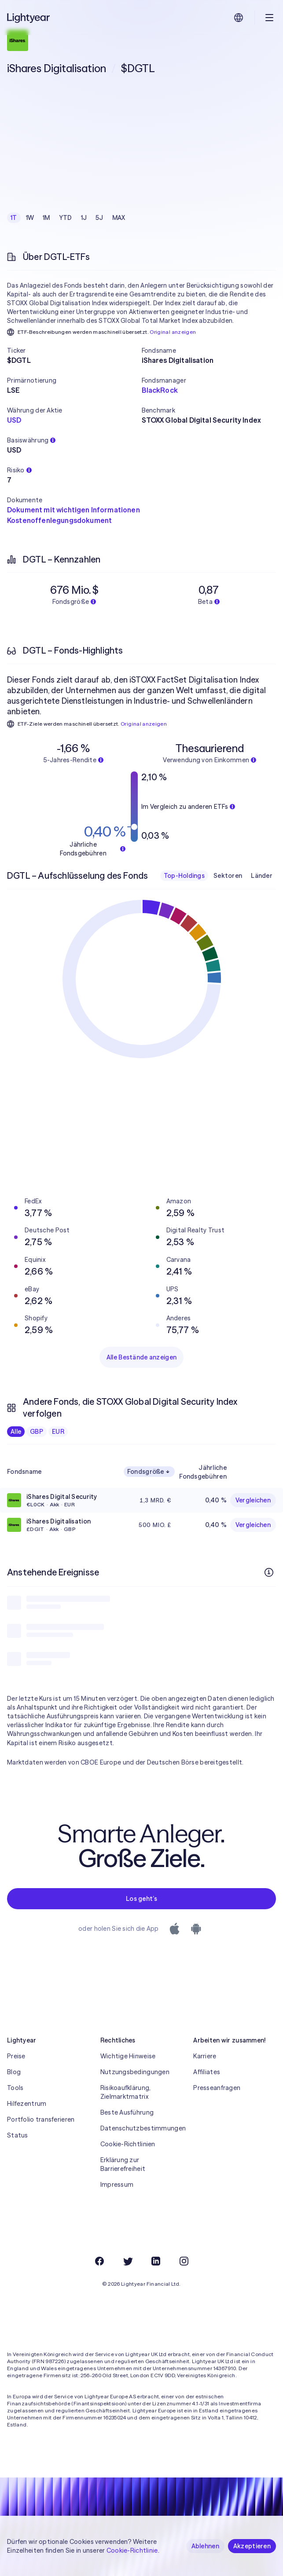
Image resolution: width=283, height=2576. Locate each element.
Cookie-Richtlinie (132, 2550)
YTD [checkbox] (65, 218)
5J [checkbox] (99, 218)
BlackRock (160, 390)
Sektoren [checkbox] (227, 876)
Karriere (204, 2056)
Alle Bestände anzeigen (141, 1357)
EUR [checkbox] (58, 1432)
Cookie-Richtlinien (127, 2144)
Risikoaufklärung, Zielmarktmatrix (125, 2092)
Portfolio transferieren (40, 2119)
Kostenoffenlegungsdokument (59, 520)
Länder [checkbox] (261, 876)
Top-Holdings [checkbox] (184, 876)
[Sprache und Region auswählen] (238, 17)
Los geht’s (141, 1899)
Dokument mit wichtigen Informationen (73, 509)
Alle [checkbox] (16, 1432)
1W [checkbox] (30, 218)
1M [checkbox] (46, 218)
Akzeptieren (252, 2546)
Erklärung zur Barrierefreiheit (122, 2164)
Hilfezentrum (26, 2104)
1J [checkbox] (84, 218)
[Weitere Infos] (269, 1572)
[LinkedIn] (156, 2261)
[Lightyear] (29, 17)
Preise (16, 2056)
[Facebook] (99, 2261)
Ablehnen (205, 2546)
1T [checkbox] (14, 218)
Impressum (117, 2185)
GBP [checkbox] (36, 1432)
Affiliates (206, 2072)
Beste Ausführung (127, 2112)
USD (14, 420)
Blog (14, 2072)
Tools (15, 2088)
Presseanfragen (216, 2088)
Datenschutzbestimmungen (141, 2128)
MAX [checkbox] (118, 218)
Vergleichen (253, 1500)
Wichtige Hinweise (128, 2056)
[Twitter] (127, 2261)
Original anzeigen (173, 332)
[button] (74, 350)
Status (17, 2135)
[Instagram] (184, 2261)
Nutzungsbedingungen (134, 2072)
